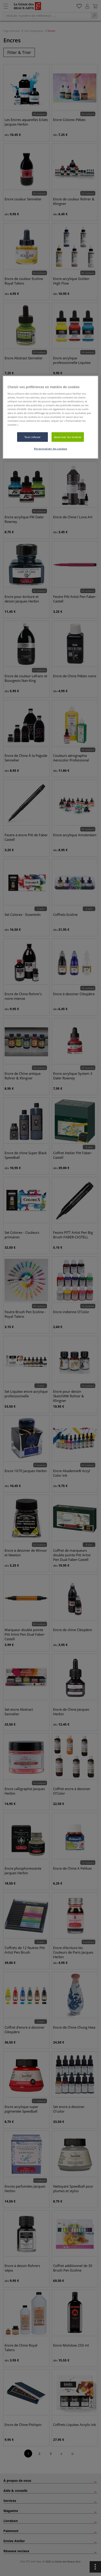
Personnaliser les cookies (50, 448)
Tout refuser (32, 437)
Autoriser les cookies (67, 437)
